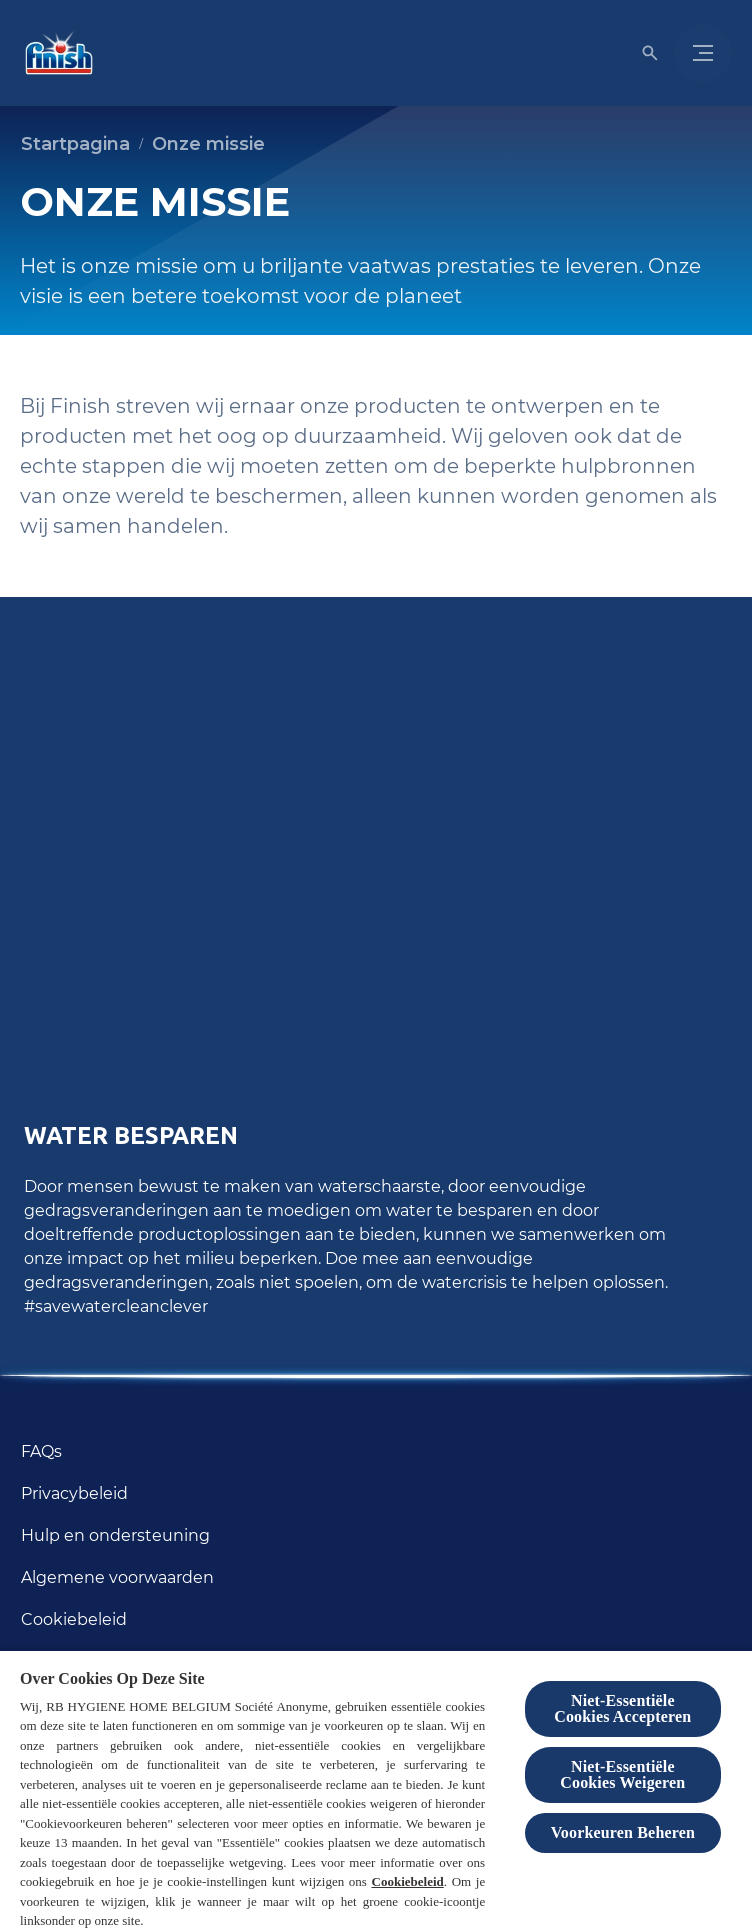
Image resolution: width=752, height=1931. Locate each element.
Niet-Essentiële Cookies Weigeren (622, 1774)
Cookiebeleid (408, 1881)
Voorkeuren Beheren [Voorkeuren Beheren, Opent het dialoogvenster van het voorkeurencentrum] (623, 1832)
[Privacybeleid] (74, 1494)
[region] (376, 1790)
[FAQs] (41, 1452)
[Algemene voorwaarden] (117, 1578)
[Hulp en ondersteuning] (115, 1536)
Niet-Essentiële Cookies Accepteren (622, 1708)
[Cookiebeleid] (74, 1620)
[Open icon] (650, 53)
